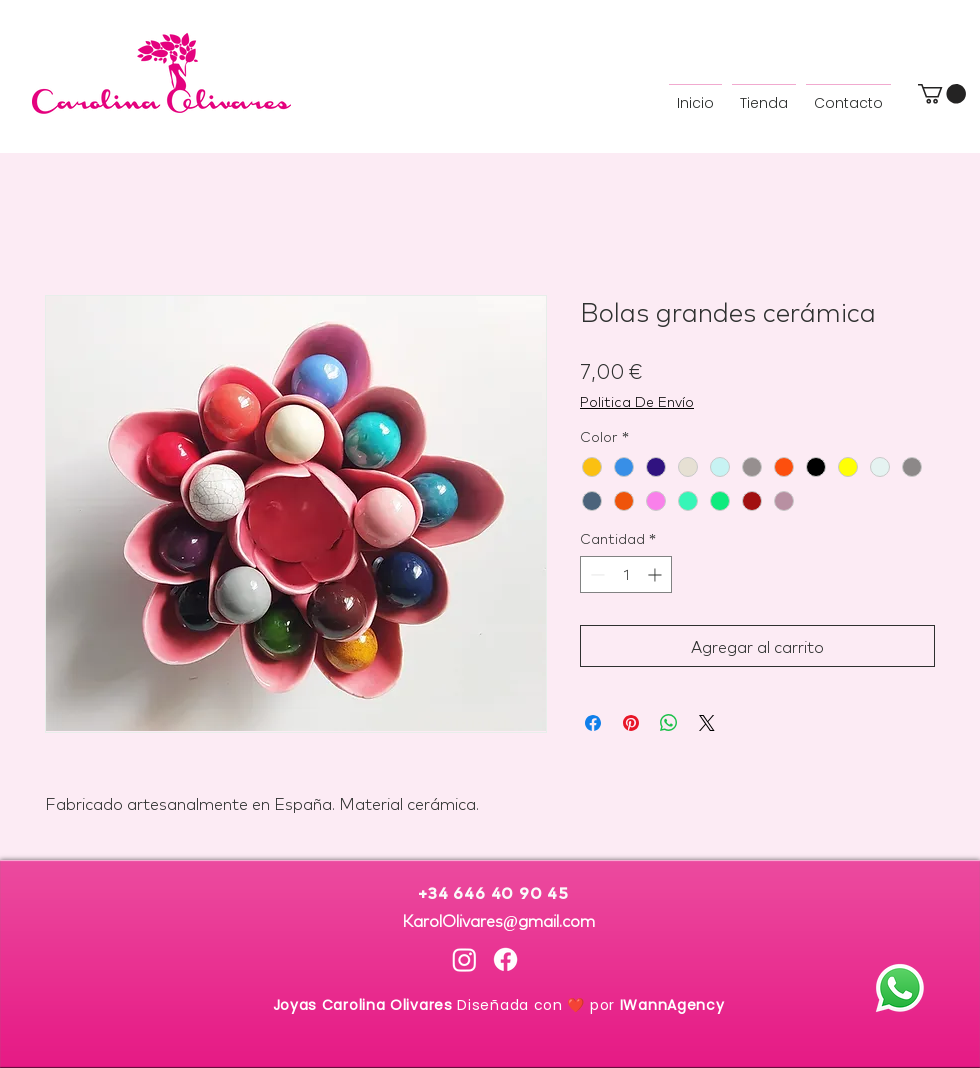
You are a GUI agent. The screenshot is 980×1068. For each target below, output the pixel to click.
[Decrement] (595, 574)
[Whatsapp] (900, 988)
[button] (942, 94)
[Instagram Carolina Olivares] (464, 959)
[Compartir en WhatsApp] (669, 723)
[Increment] (656, 574)
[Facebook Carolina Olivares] (505, 959)
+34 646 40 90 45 (498, 894)
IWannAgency (672, 1005)
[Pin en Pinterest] (631, 723)
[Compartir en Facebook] (593, 723)
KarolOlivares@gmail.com (498, 919)
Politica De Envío (637, 401)
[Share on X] (707, 723)
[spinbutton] (626, 574)
